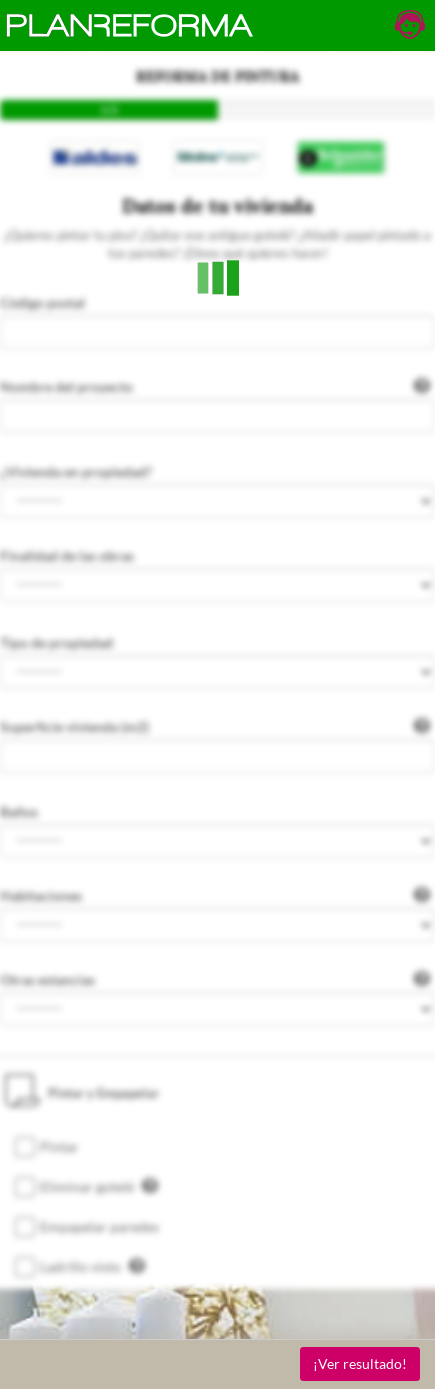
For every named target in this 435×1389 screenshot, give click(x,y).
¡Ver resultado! (360, 1363)
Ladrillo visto (92, 1266)
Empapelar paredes (99, 1226)
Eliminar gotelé (99, 1186)
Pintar (59, 1146)
